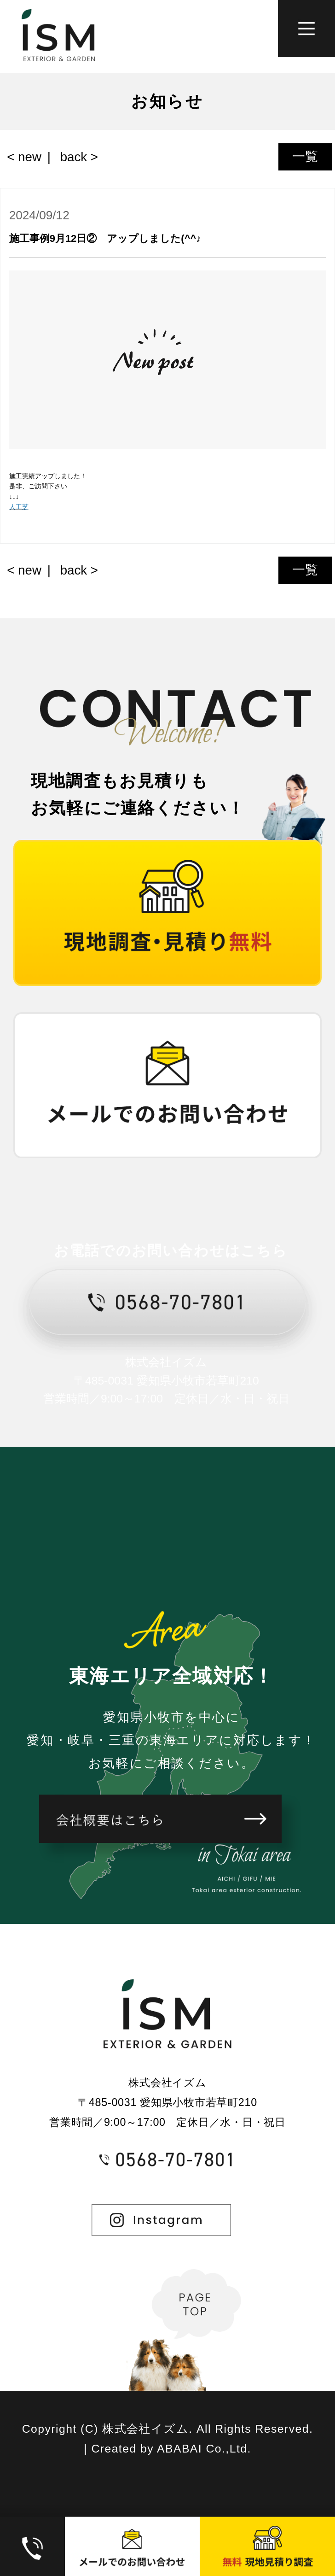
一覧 (305, 156)
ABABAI (179, 2448)
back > (79, 157)
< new (24, 157)
